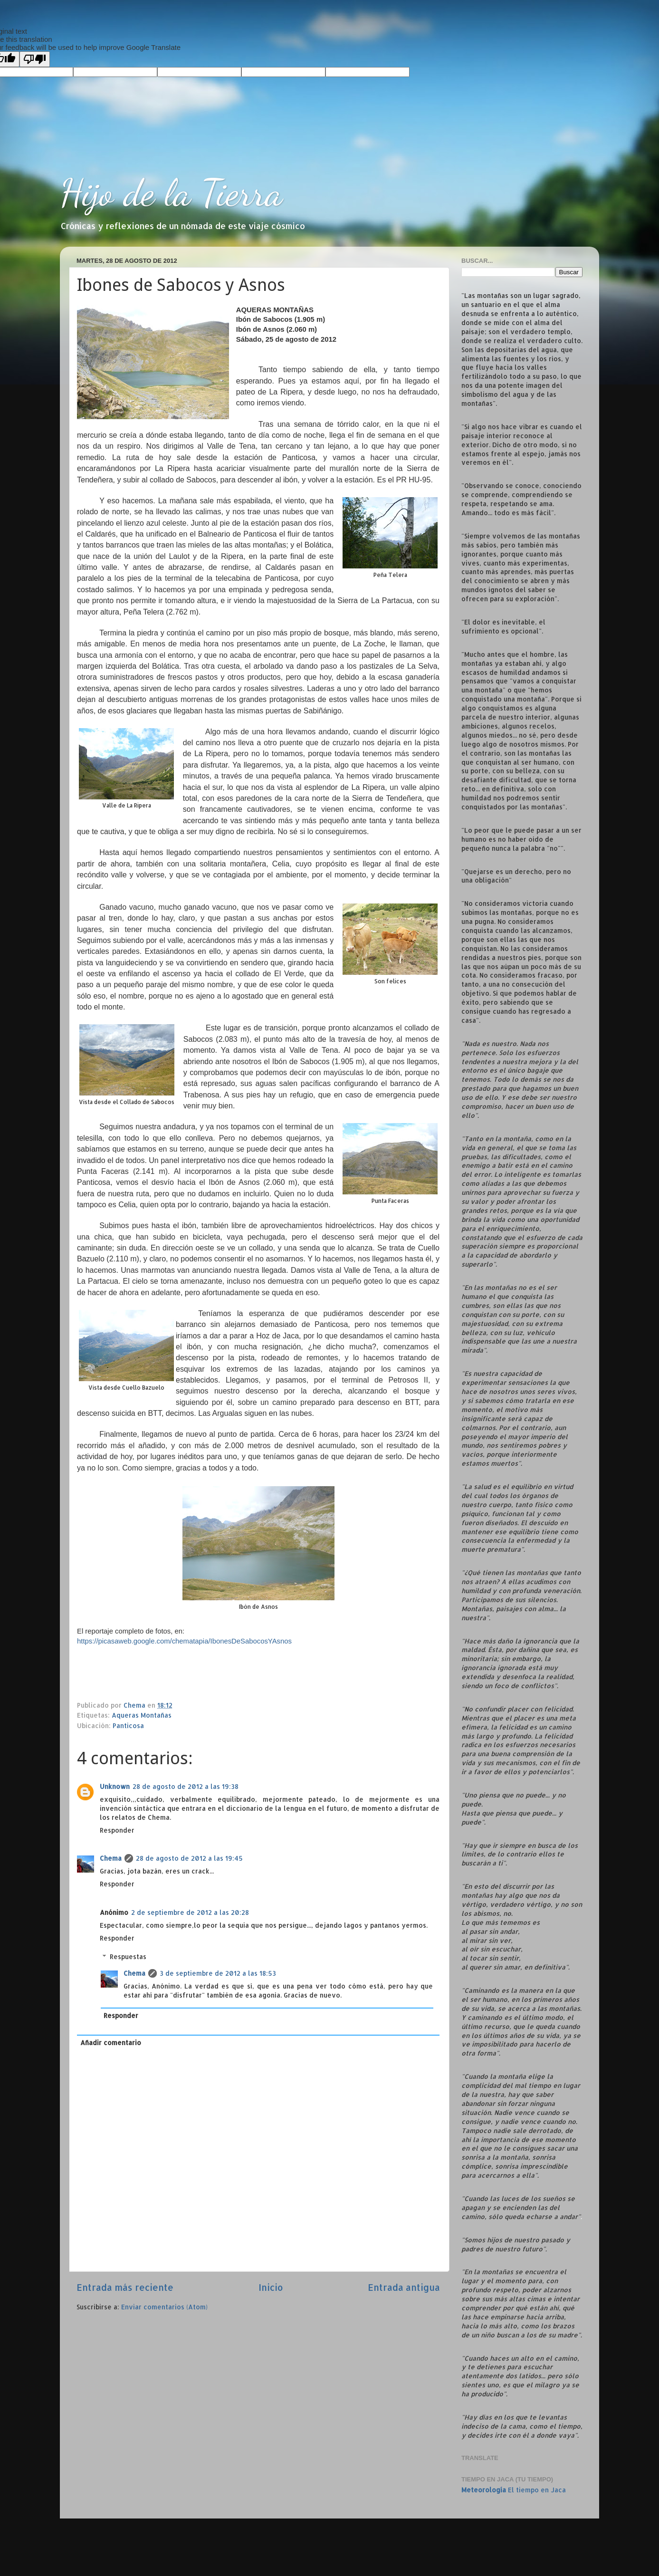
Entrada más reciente (124, 2287)
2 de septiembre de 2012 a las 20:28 (190, 1912)
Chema (111, 1858)
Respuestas (128, 1956)
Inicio (270, 2287)
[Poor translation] (34, 59)
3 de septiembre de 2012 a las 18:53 (218, 1973)
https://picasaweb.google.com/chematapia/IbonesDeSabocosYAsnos (184, 1641)
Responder (117, 1830)
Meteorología (483, 2490)
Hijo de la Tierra (171, 192)
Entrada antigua (404, 2287)
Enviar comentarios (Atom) (164, 2307)
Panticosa (128, 1725)
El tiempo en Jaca (537, 2490)
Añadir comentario (110, 2042)
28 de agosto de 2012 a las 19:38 (186, 1786)
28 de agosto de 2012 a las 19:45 (189, 1858)
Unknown (115, 1786)
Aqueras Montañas (142, 1715)
